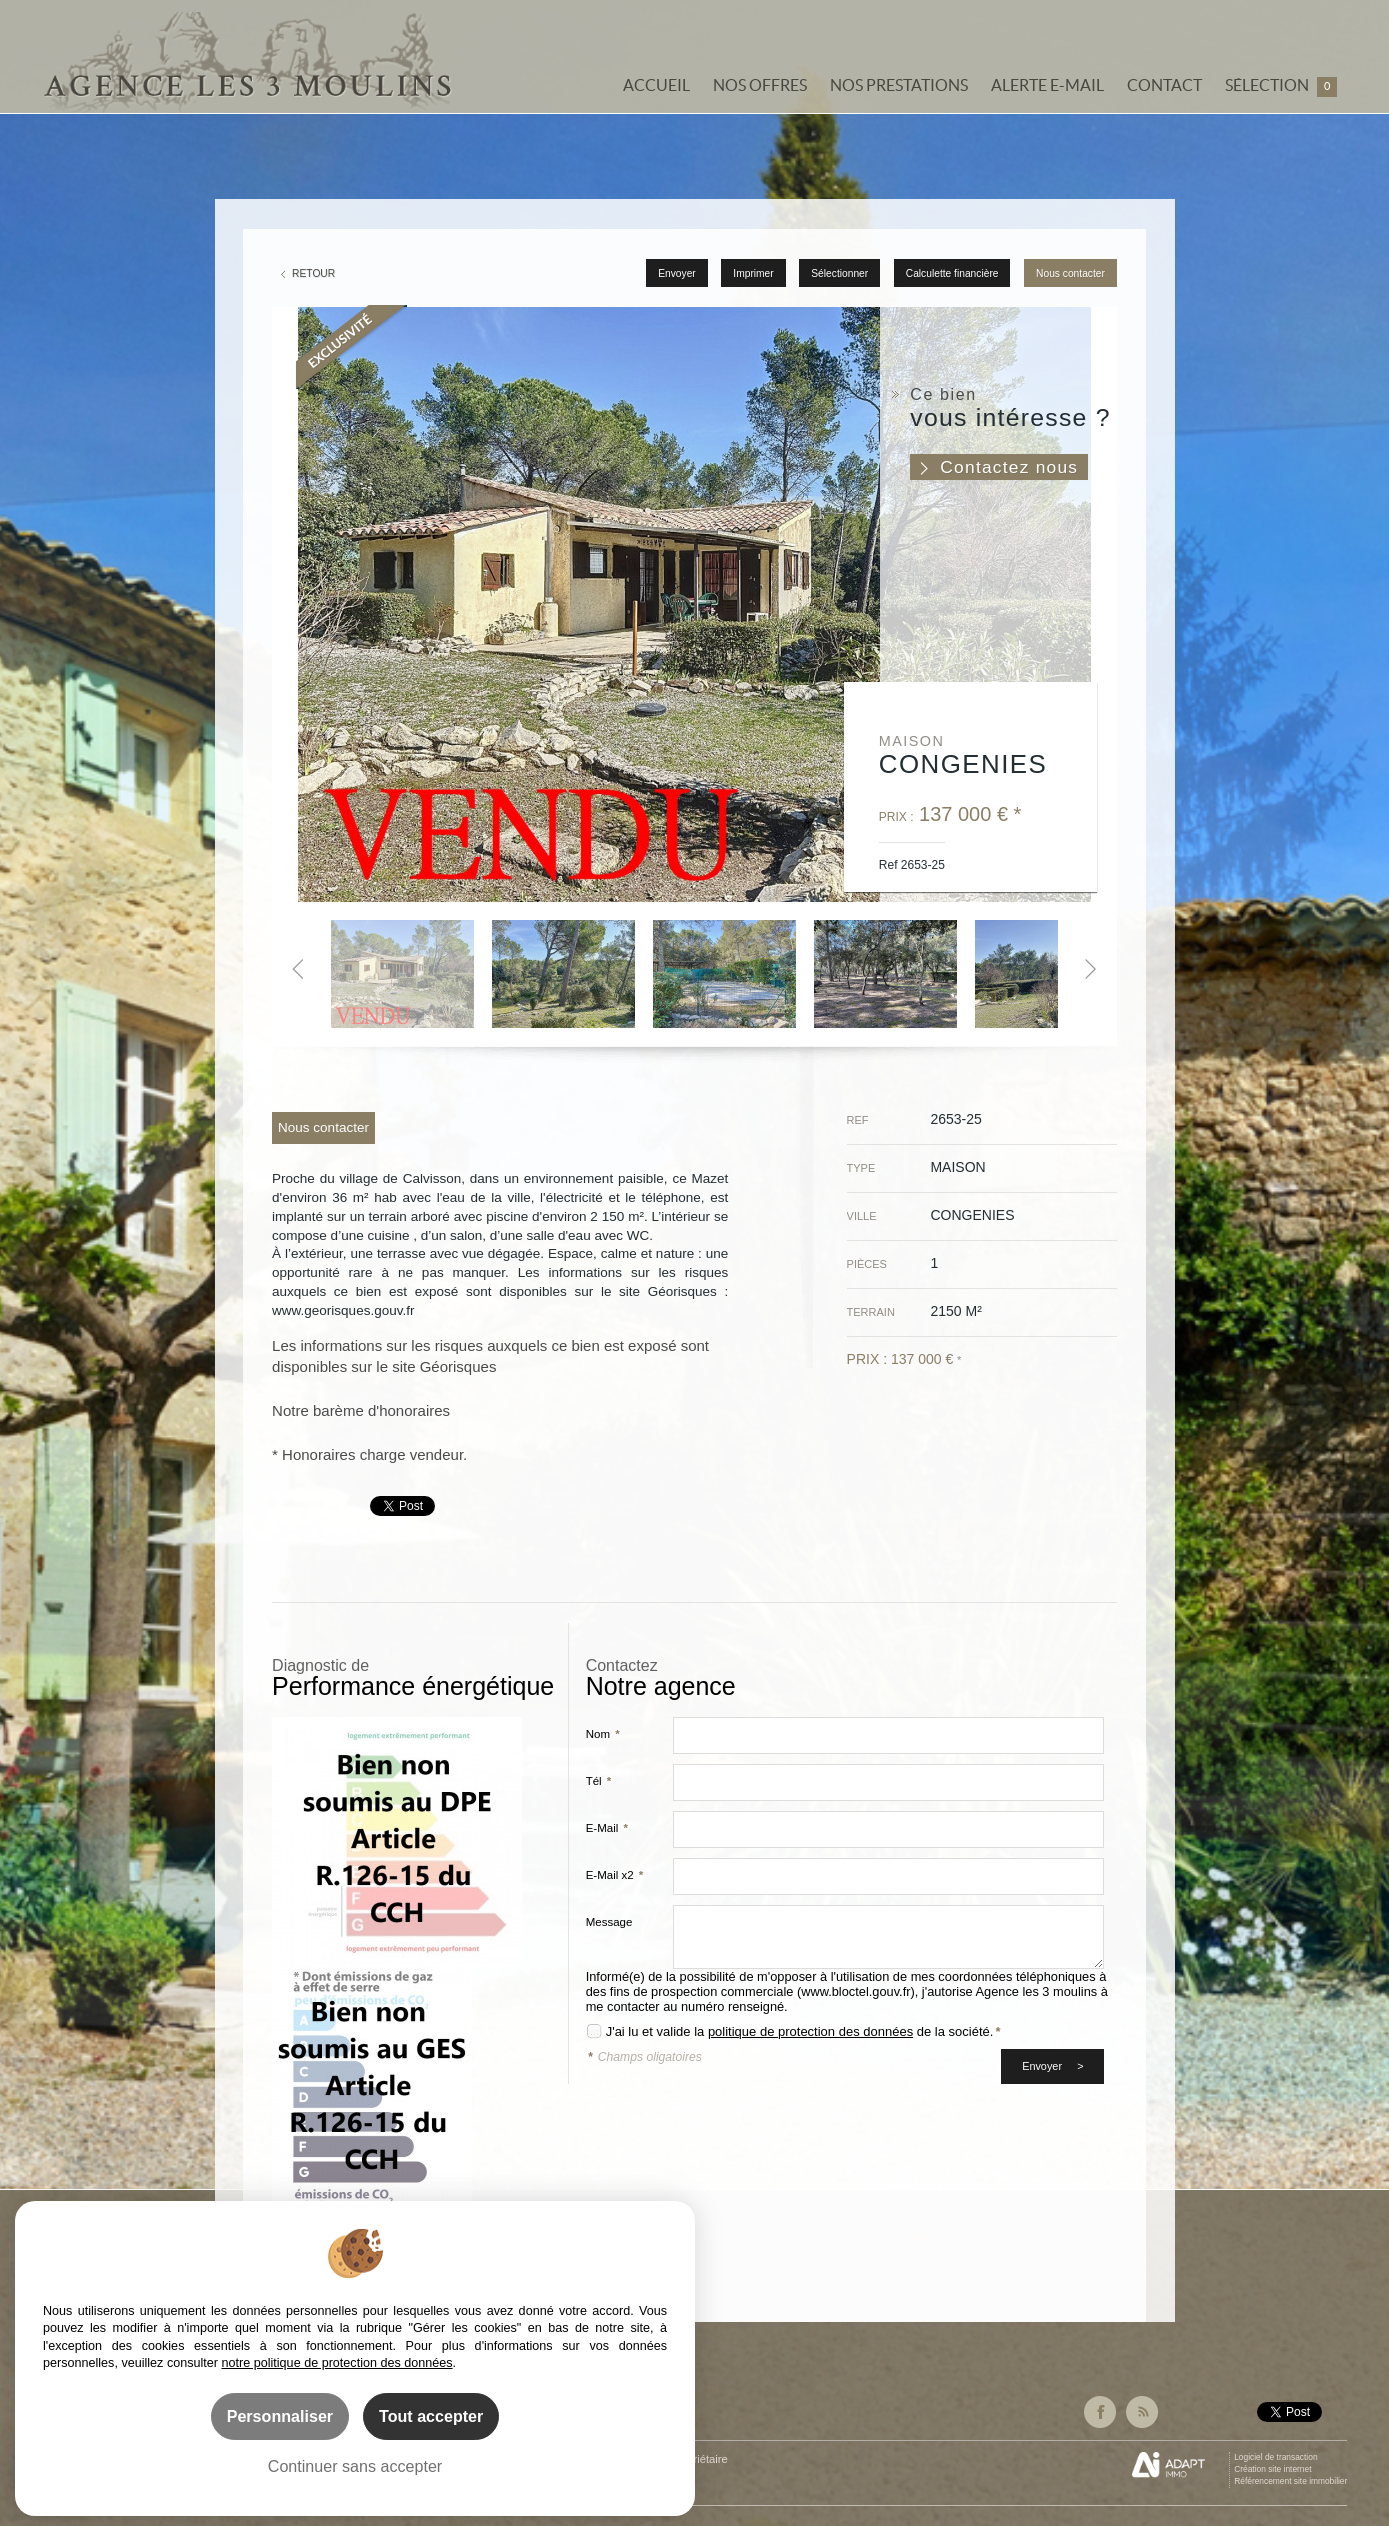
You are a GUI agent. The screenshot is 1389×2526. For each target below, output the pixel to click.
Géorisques (458, 1366)
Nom (603, 1734)
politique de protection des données (810, 2031)
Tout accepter (431, 2416)
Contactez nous (1009, 467)
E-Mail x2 (615, 1875)
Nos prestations (899, 85)
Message (609, 1922)
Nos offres (760, 85)
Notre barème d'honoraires (363, 1410)
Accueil (656, 85)
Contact (1164, 85)
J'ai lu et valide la (657, 2031)
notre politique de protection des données (337, 2363)
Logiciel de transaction (1275, 2457)
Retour (313, 273)
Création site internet (1272, 2469)
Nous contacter (1070, 273)
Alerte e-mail (1047, 85)
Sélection (1281, 86)
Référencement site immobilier (1290, 2481)
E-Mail (607, 1828)
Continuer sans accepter (355, 2466)
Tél (599, 1781)
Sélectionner (839, 273)
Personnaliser (280, 2416)
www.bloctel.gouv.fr (855, 1991)
